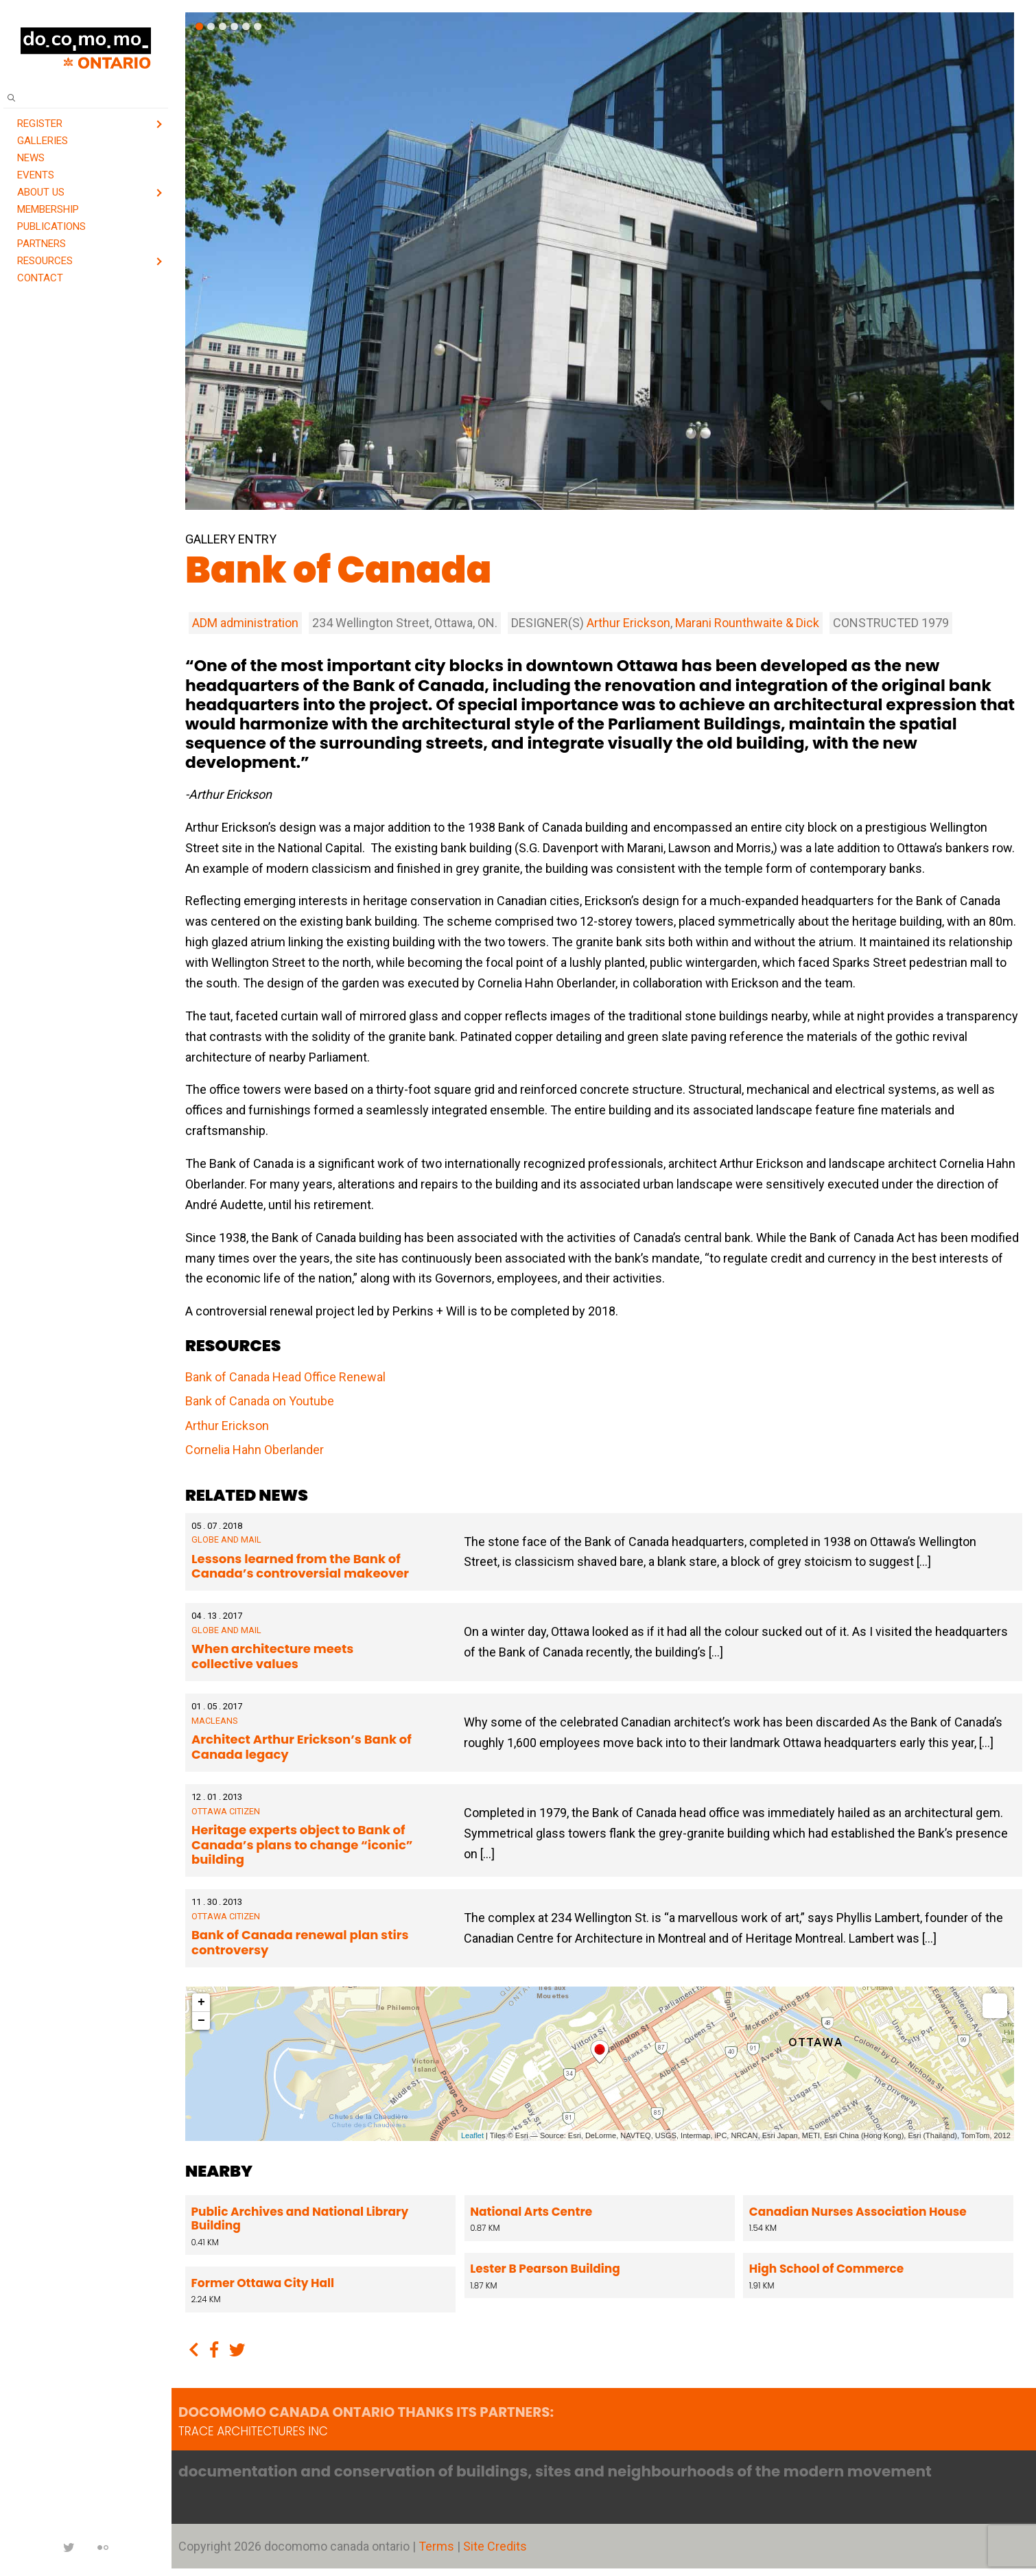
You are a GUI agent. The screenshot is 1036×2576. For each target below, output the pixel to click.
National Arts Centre (530, 2211)
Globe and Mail (226, 1539)
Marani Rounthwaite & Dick (747, 623)
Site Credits (495, 2546)
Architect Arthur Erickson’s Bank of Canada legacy (301, 1747)
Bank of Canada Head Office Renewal (285, 1377)
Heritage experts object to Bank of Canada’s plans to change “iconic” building (302, 1844)
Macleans (214, 1721)
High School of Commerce (825, 2268)
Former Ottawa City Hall (263, 2283)
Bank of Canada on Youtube (259, 1401)
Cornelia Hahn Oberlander (254, 1449)
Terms (438, 2546)
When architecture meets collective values (272, 1656)
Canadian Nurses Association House (856, 2211)
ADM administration (245, 623)
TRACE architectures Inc (253, 2431)
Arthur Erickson (628, 623)
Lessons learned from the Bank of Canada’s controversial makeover (300, 1566)
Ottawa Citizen (225, 1811)
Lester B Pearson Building (544, 2268)
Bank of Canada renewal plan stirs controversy (300, 1942)
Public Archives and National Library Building (300, 2218)
